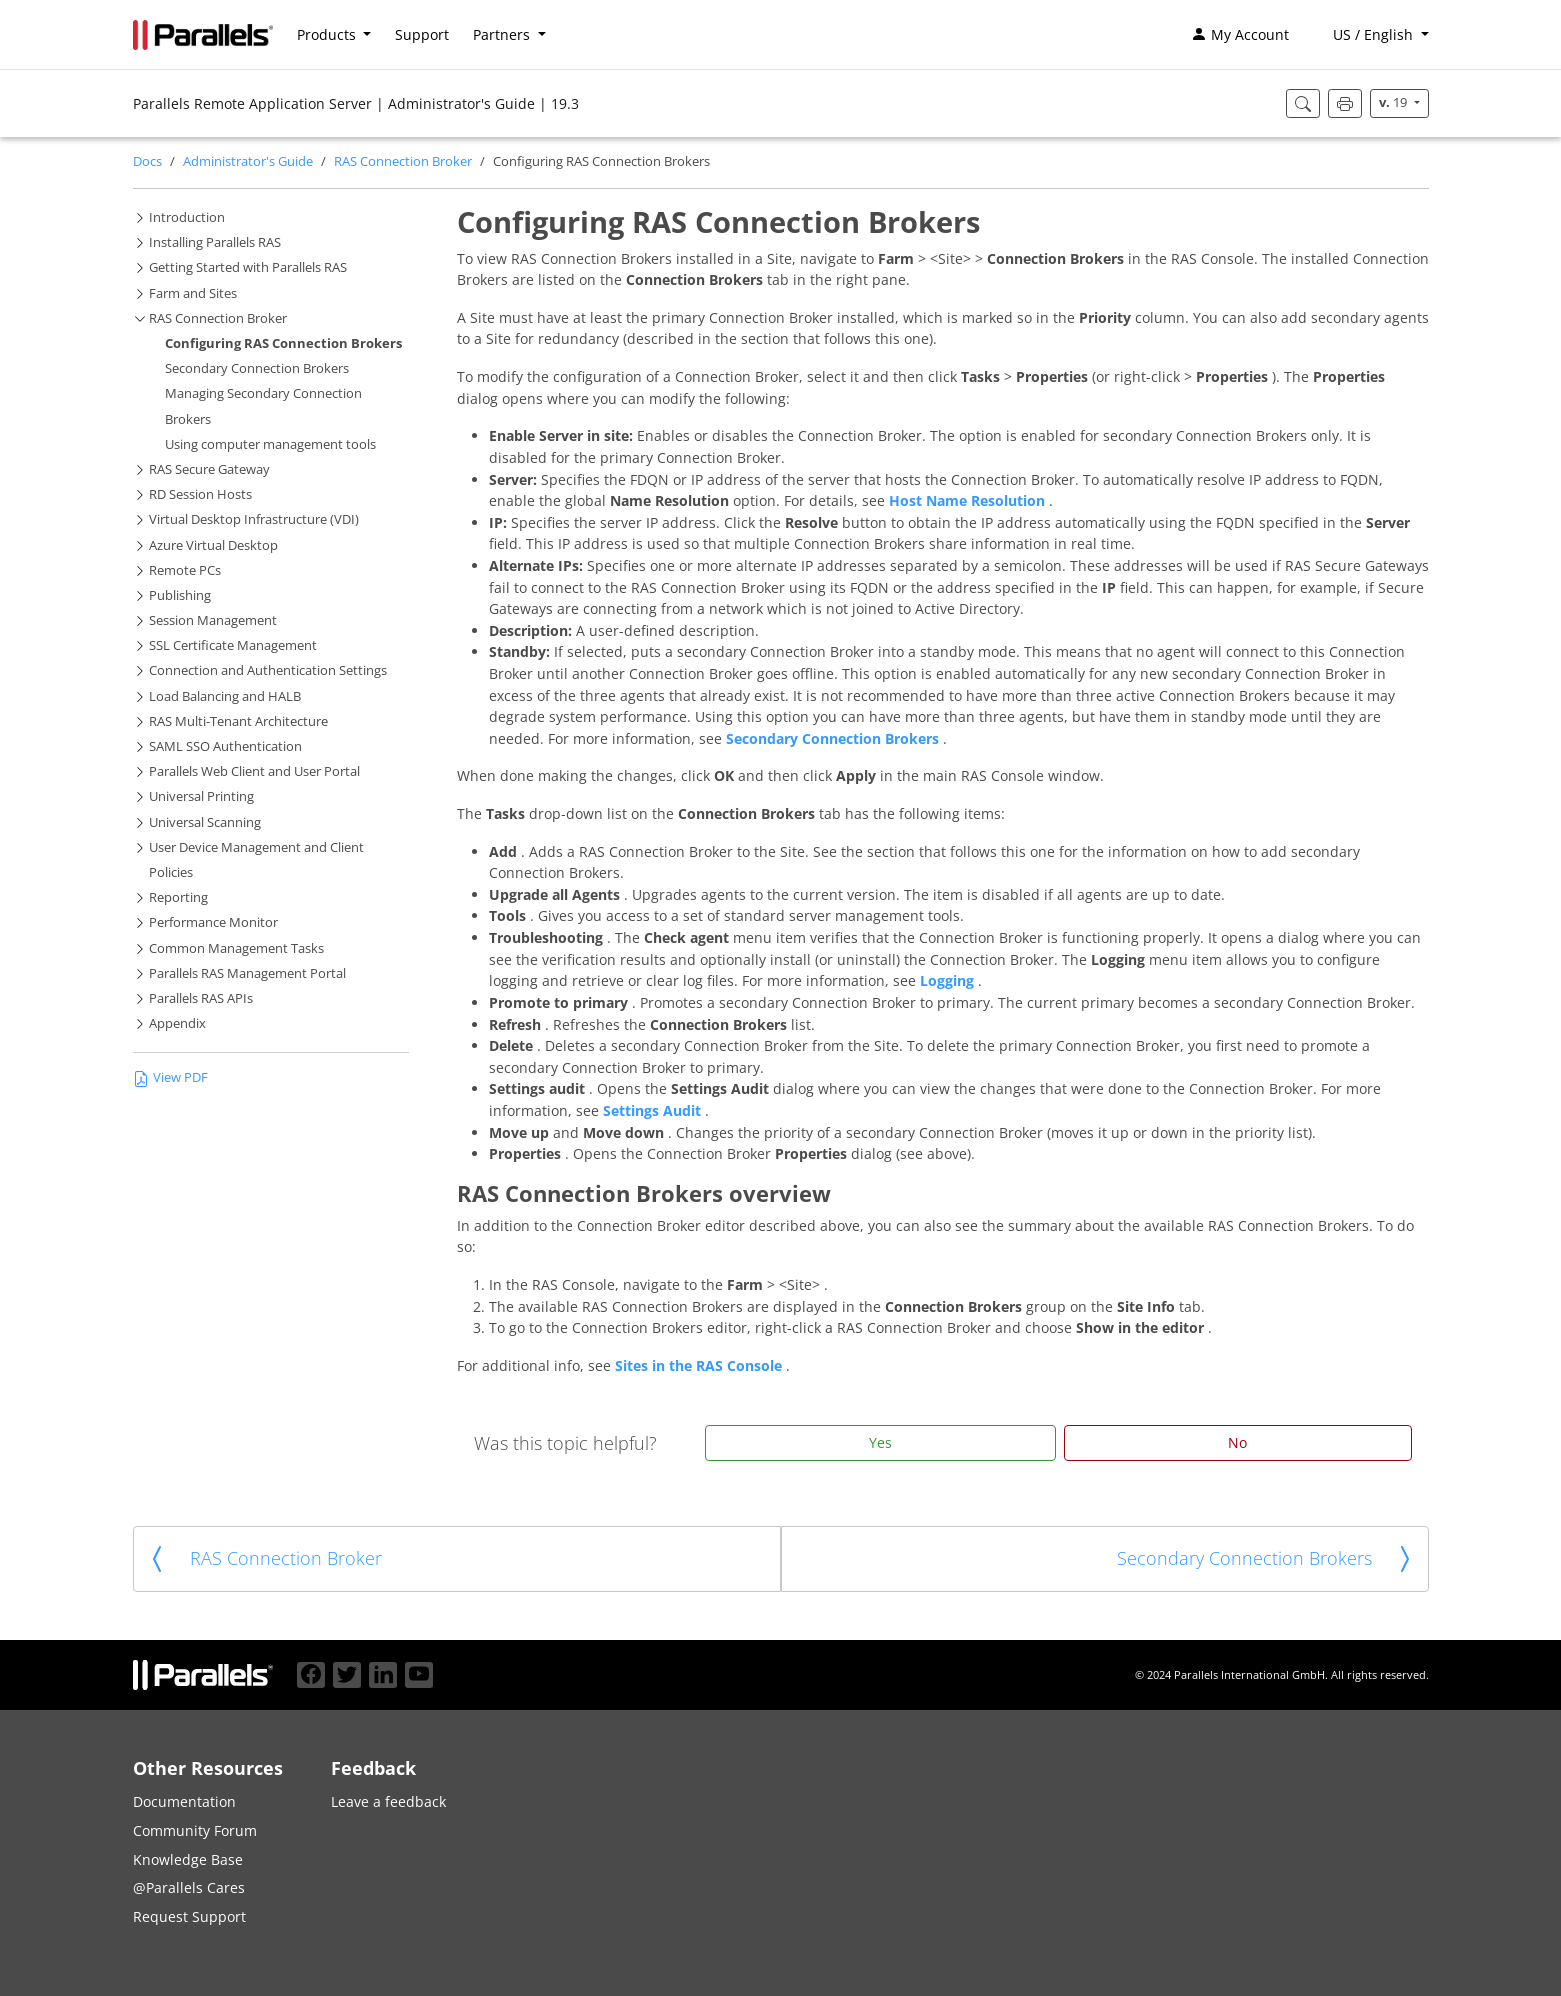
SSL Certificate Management (233, 645)
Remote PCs (185, 570)
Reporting (178, 897)
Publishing (180, 595)
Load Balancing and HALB (225, 696)
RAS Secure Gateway (209, 469)
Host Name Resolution (969, 500)
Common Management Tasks (236, 948)
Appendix (177, 1023)
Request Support (189, 1916)
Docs (147, 161)
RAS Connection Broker (403, 161)
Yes (880, 1442)
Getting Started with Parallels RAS (248, 267)
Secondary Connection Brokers (257, 368)
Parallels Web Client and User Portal (254, 771)
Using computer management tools (270, 444)
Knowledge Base (188, 1859)
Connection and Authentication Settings (268, 670)
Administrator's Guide (248, 161)
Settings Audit (654, 1110)
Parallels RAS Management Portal (247, 973)
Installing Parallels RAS (215, 242)
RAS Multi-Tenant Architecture (238, 721)
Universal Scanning (205, 822)
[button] (1371, 35)
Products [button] (328, 34)
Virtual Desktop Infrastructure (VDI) (254, 519)
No (1237, 1442)
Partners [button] (503, 34)
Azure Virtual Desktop (213, 545)
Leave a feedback (388, 1801)
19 (1394, 102)
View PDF (170, 1077)
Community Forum (195, 1830)
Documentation (184, 1801)
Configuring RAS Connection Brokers (283, 343)
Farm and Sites (193, 293)
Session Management (213, 620)
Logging (949, 980)
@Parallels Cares (189, 1887)
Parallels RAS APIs (201, 998)
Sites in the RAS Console (700, 1365)
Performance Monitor (213, 922)
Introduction (187, 217)
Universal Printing (201, 796)
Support (422, 34)
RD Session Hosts (200, 494)
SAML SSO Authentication (225, 746)
